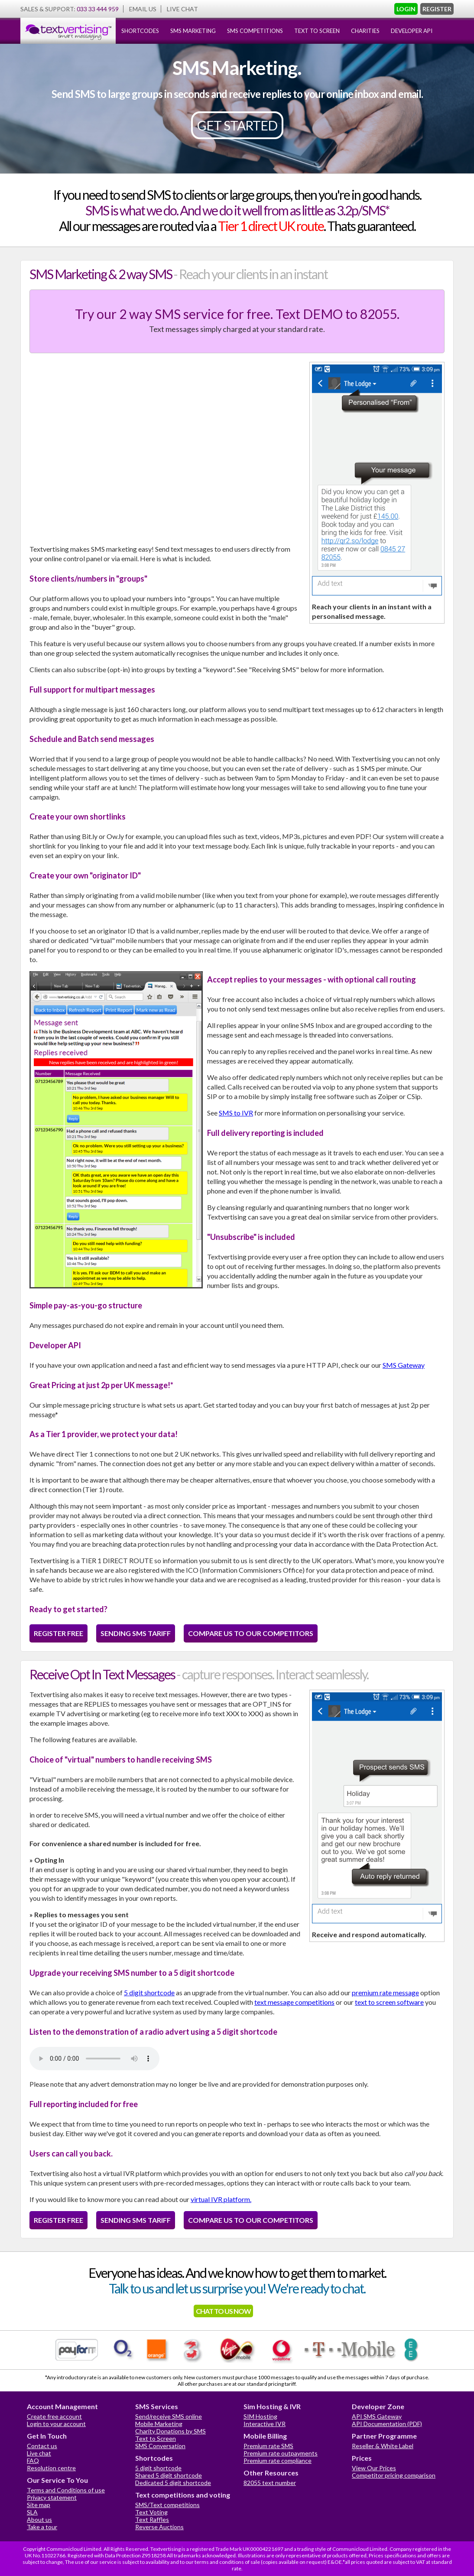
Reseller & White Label (382, 2445)
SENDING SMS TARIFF (136, 1633)
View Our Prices (374, 2468)
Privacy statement (52, 2497)
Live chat (39, 2453)
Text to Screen (155, 2438)
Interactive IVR (264, 2423)
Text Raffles (152, 2519)
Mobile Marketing (158, 2423)
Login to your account (56, 2423)
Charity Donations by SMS (170, 2431)
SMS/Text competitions (167, 2504)
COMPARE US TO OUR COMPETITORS (250, 1633)
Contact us (42, 2445)
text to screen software (389, 2002)
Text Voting (151, 2512)
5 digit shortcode (149, 1992)
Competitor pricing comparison (393, 2475)
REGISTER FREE (58, 1633)
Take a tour (42, 2526)
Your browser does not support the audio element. (94, 2058)
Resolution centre (51, 2468)
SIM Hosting (260, 2416)
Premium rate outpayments (280, 2453)
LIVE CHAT (182, 9)
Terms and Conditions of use (66, 2490)
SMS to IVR (236, 1113)
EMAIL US (142, 9)
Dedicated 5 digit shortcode (173, 2482)
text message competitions (294, 2002)
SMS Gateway (404, 1365)
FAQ (33, 2460)
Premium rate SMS (268, 2445)
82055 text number (269, 2482)
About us (39, 2519)
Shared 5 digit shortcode (168, 2475)
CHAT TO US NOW (223, 2311)
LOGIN (406, 9)
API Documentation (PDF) (387, 2423)
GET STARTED (237, 125)
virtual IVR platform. (221, 2199)
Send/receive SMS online (168, 2416)
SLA (32, 2512)
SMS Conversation (160, 2445)
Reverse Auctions (159, 2526)
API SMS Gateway (377, 2416)
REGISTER (436, 9)
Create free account (54, 2416)
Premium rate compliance (277, 2460)
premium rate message (385, 1992)
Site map (38, 2504)
